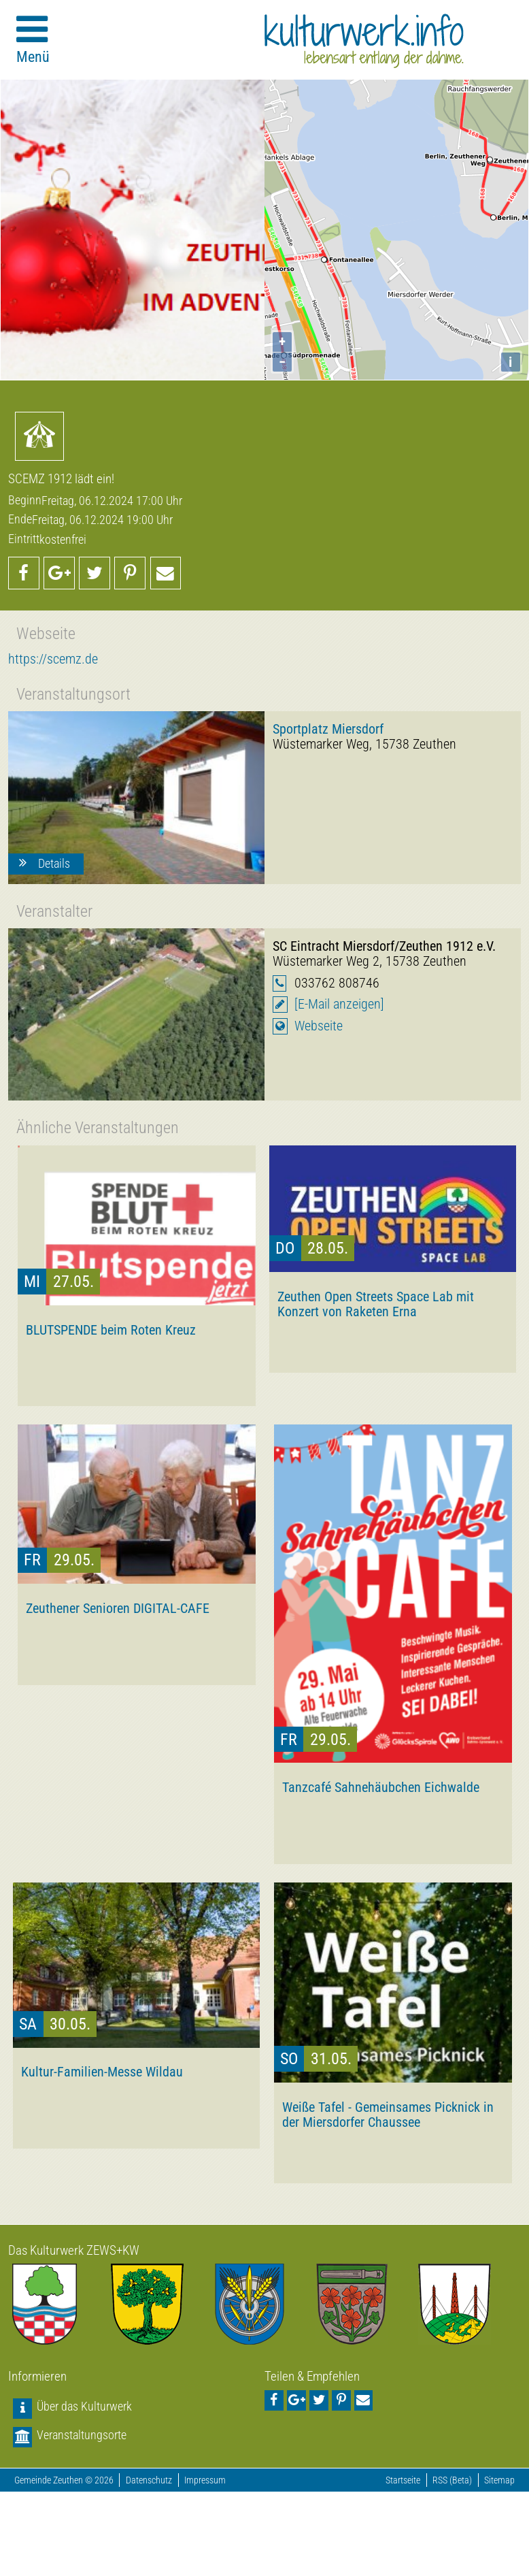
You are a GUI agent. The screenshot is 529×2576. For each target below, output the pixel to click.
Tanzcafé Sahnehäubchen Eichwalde (380, 1787)
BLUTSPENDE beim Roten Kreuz (111, 1329)
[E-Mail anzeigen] (339, 1004)
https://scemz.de (53, 659)
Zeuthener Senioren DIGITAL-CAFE (117, 1608)
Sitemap (499, 2480)
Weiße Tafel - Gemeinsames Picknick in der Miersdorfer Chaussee (388, 2115)
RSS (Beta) (452, 2480)
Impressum (205, 2480)
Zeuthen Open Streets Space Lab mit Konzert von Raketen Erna (375, 1304)
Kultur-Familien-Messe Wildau (102, 2071)
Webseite (318, 1026)
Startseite (403, 2480)
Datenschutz (149, 2480)
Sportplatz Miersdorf (328, 728)
